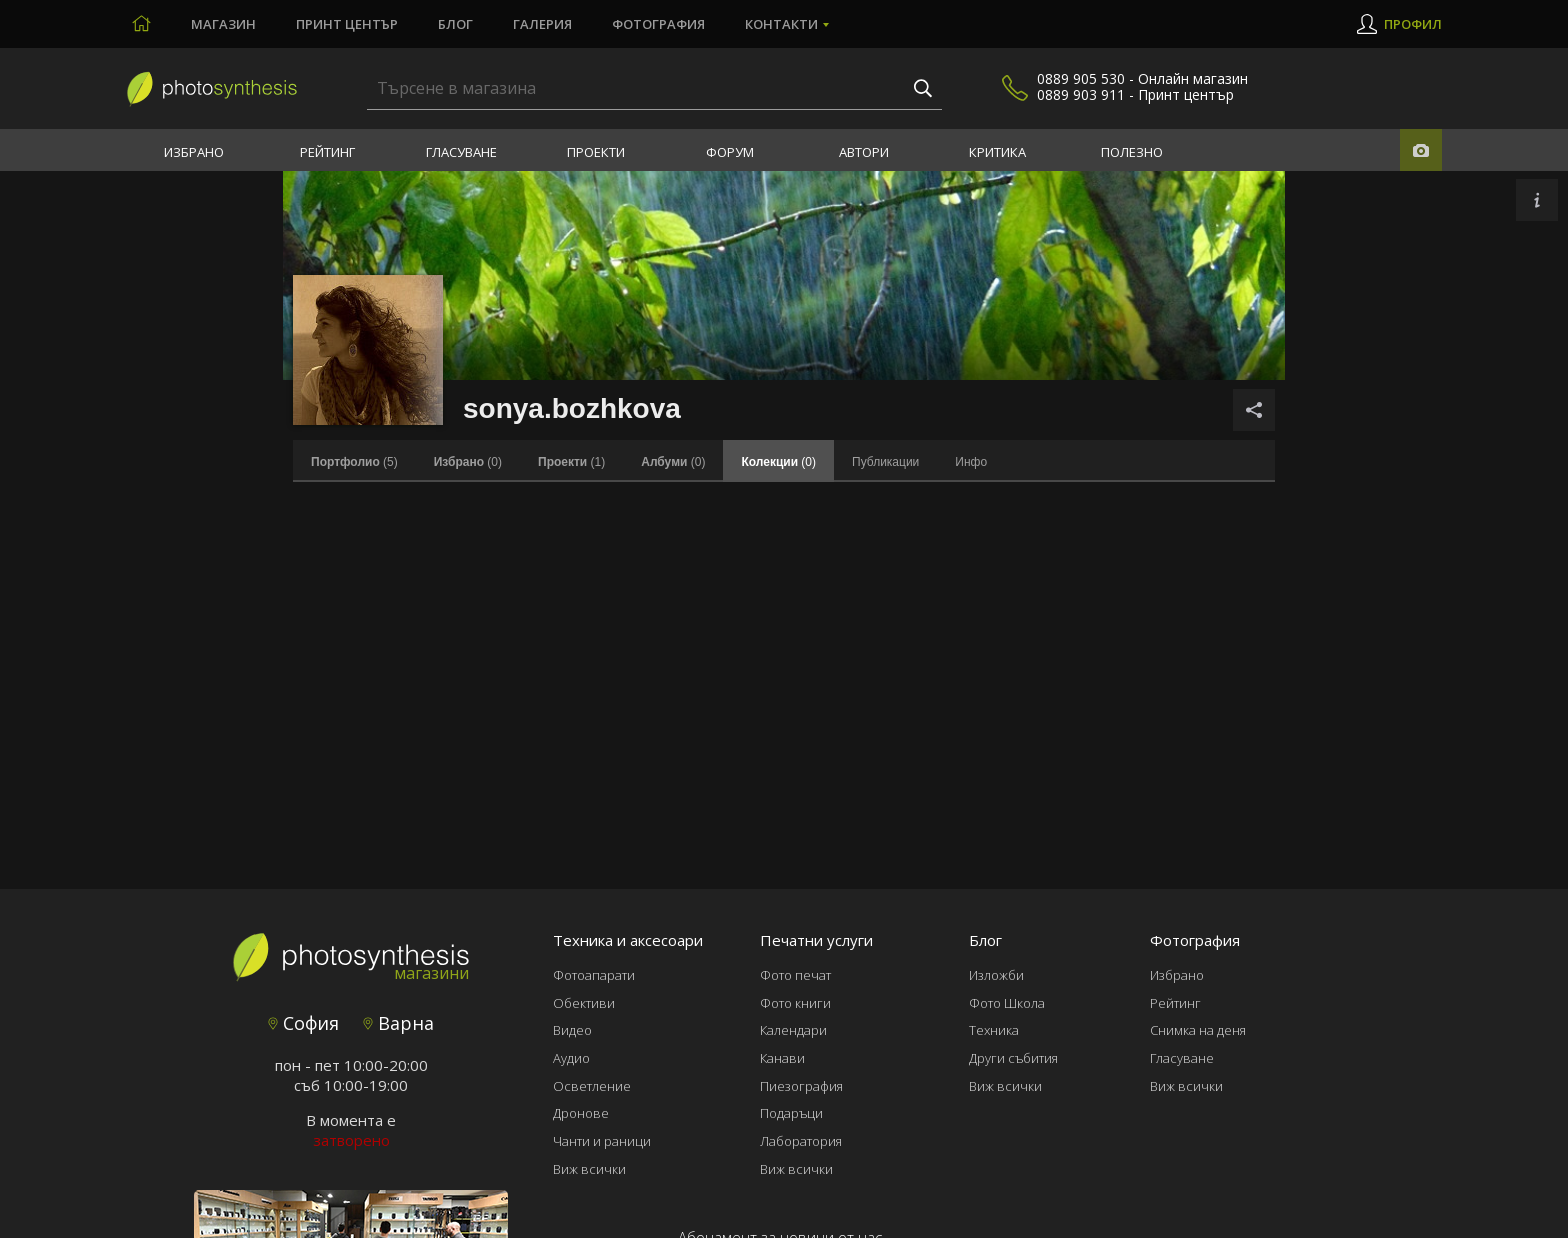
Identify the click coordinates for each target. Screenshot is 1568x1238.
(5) (354, 462)
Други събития (1013, 1058)
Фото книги (795, 1003)
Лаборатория (801, 1141)
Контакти (781, 24)
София (303, 1023)
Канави (782, 1058)
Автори (864, 152)
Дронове (581, 1113)
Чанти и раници (602, 1141)
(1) (571, 462)
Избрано (194, 152)
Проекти (596, 152)
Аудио (571, 1058)
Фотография (658, 24)
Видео (572, 1030)
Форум (730, 152)
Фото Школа (1007, 1003)
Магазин (223, 24)
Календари (793, 1030)
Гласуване (461, 152)
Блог (455, 24)
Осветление (592, 1086)
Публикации (885, 462)
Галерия (542, 24)
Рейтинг (327, 152)
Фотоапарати (594, 975)
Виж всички (589, 1169)
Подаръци (791, 1113)
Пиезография (801, 1086)
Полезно (1132, 152)
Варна (398, 1023)
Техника (994, 1030)
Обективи (584, 1003)
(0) (468, 462)
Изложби (996, 975)
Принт (347, 24)
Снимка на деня (1198, 1030)
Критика (997, 152)
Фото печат (795, 975)
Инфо (971, 462)
